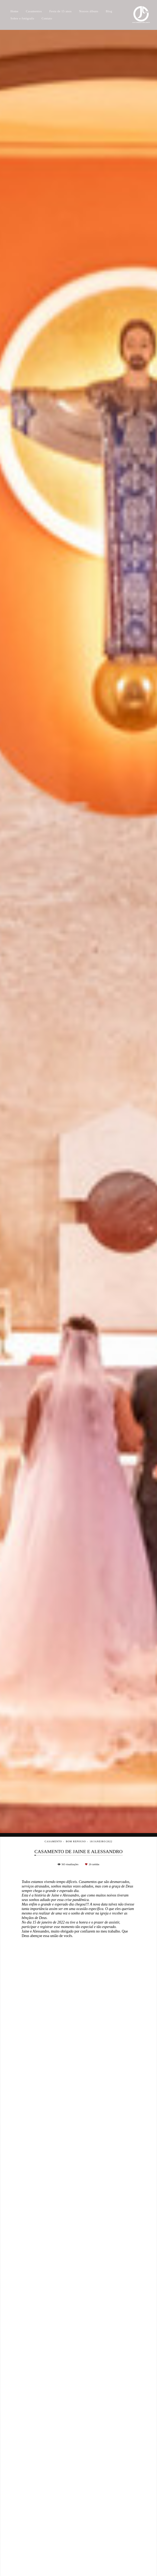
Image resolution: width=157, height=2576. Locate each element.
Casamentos (34, 11)
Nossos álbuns (88, 11)
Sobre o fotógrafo (22, 18)
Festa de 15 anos (60, 11)
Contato (46, 18)
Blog (109, 11)
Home (14, 11)
